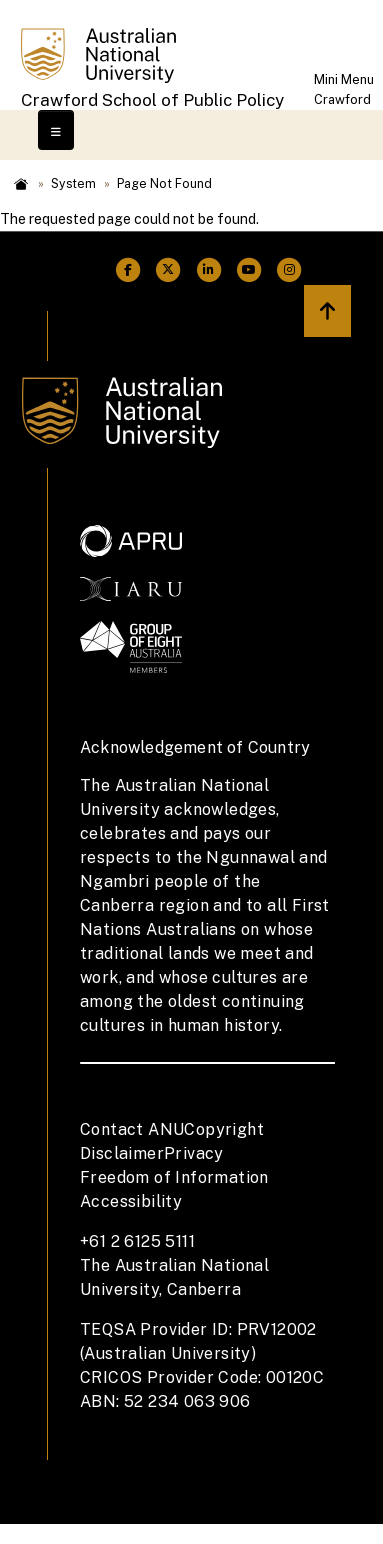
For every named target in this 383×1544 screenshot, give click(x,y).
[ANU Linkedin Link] (209, 270)
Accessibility (131, 1201)
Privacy (194, 1153)
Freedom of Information (174, 1177)
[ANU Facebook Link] (128, 270)
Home (21, 184)
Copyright (224, 1129)
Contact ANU (132, 1129)
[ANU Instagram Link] (289, 270)
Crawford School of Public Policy (152, 100)
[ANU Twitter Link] (168, 270)
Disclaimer (122, 1153)
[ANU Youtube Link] (249, 270)
